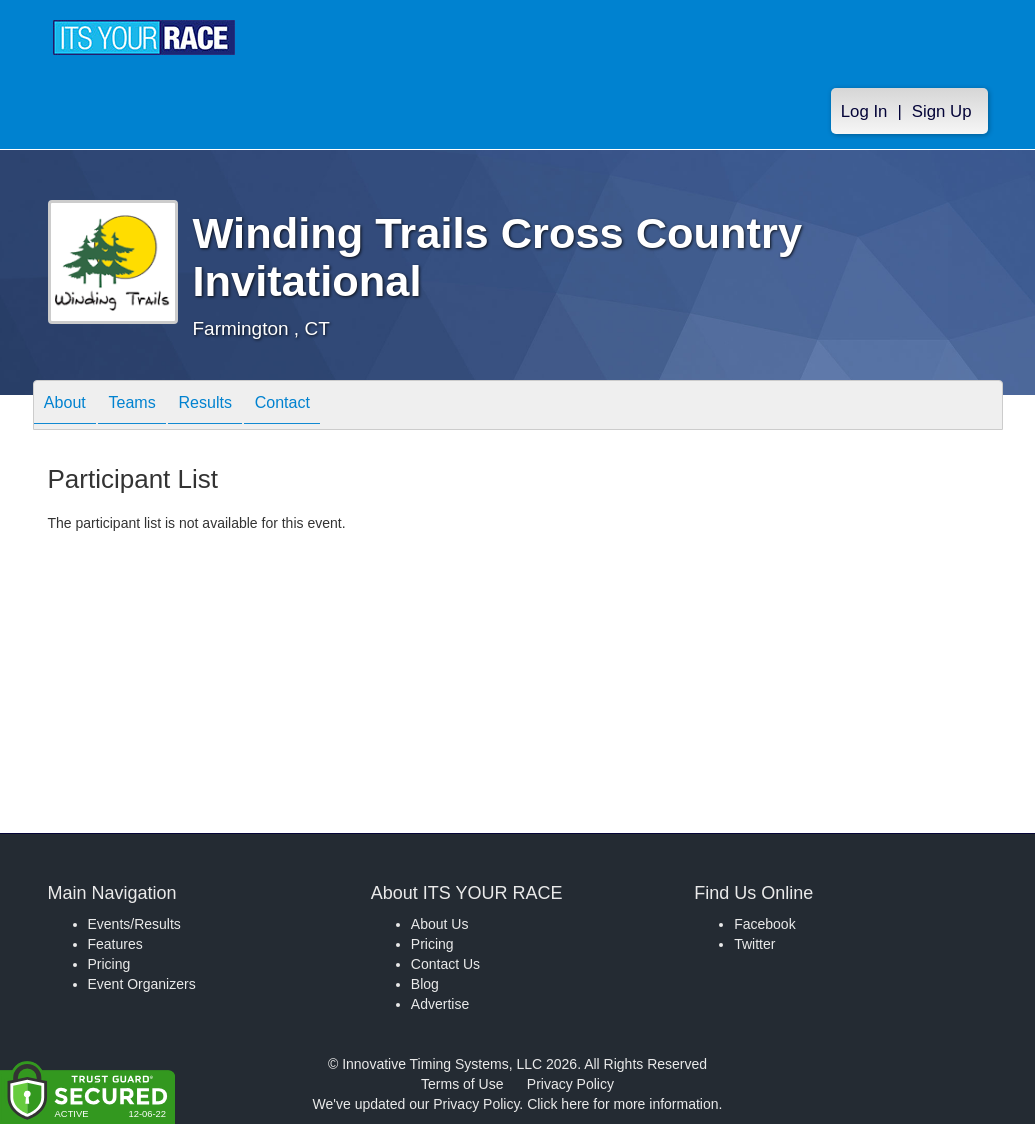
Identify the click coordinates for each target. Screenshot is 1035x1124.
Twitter (754, 944)
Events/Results (134, 924)
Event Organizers (142, 984)
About (71, 406)
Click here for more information (622, 1104)
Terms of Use (462, 1084)
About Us (440, 924)
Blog (425, 984)
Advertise (440, 1004)
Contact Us (445, 964)
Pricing (109, 964)
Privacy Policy (570, 1084)
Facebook (764, 924)
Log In (864, 111)
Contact (323, 406)
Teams (148, 406)
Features (115, 944)
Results (234, 406)
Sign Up (942, 111)
